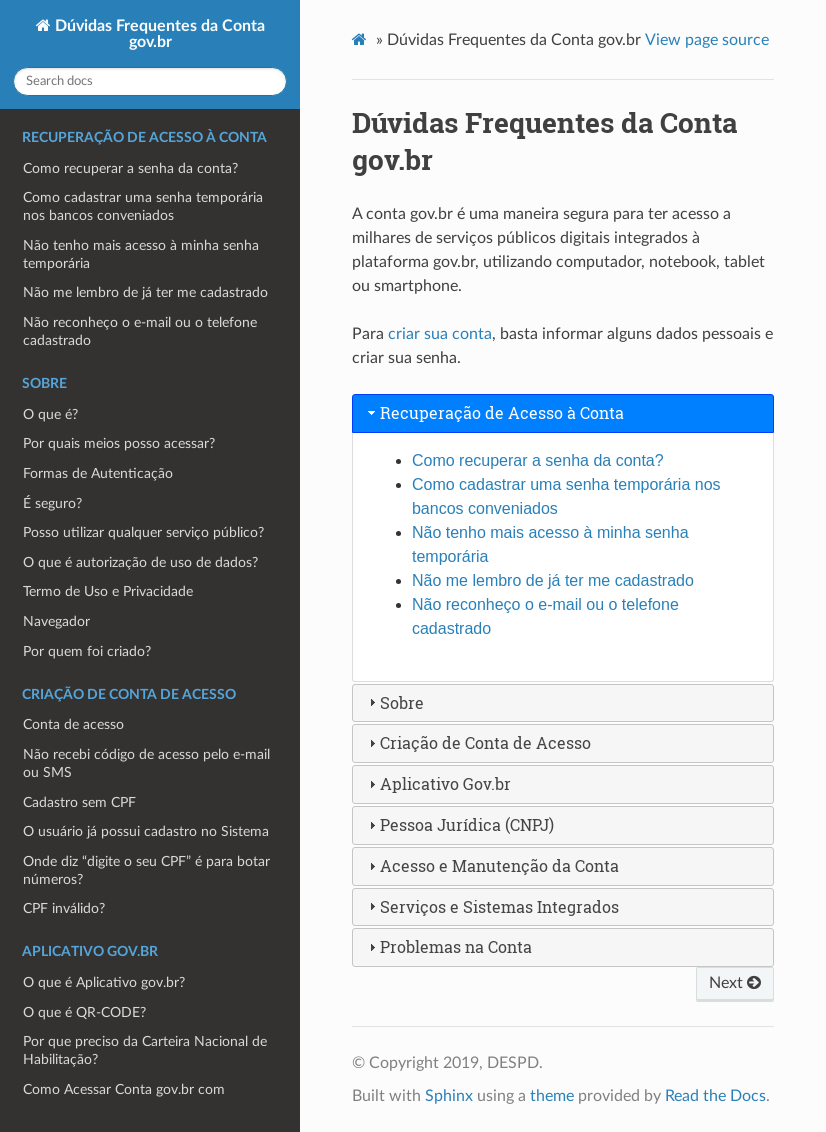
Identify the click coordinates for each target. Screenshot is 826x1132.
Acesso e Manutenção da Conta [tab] (491, 865)
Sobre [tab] (394, 702)
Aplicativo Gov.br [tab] (437, 783)
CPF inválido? (64, 908)
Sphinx (449, 1096)
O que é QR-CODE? (84, 1012)
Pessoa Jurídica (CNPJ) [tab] (459, 824)
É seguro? (52, 503)
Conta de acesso (73, 724)
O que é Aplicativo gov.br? (104, 982)
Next (735, 983)
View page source (707, 40)
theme (552, 1096)
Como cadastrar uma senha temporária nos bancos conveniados (143, 206)
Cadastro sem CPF (79, 802)
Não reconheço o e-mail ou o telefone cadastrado (140, 331)
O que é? (50, 414)
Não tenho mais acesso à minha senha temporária (141, 254)
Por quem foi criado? (87, 651)
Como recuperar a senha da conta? (130, 168)
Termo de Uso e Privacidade (108, 591)
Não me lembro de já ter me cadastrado (145, 292)
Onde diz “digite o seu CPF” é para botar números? (146, 870)
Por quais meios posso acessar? (119, 443)
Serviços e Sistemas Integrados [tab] (491, 906)
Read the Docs (715, 1096)
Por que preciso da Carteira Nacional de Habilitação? (145, 1050)
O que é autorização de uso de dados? (140, 562)
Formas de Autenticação (98, 473)
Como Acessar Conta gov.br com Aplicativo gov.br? (124, 1098)
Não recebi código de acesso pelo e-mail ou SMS (146, 763)
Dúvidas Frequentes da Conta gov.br (158, 34)
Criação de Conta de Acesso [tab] (477, 742)
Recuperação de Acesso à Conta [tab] (494, 412)
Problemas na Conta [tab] (448, 946)
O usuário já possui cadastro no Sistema (146, 831)
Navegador (56, 621)
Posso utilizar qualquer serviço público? (143, 532)
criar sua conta (440, 334)
